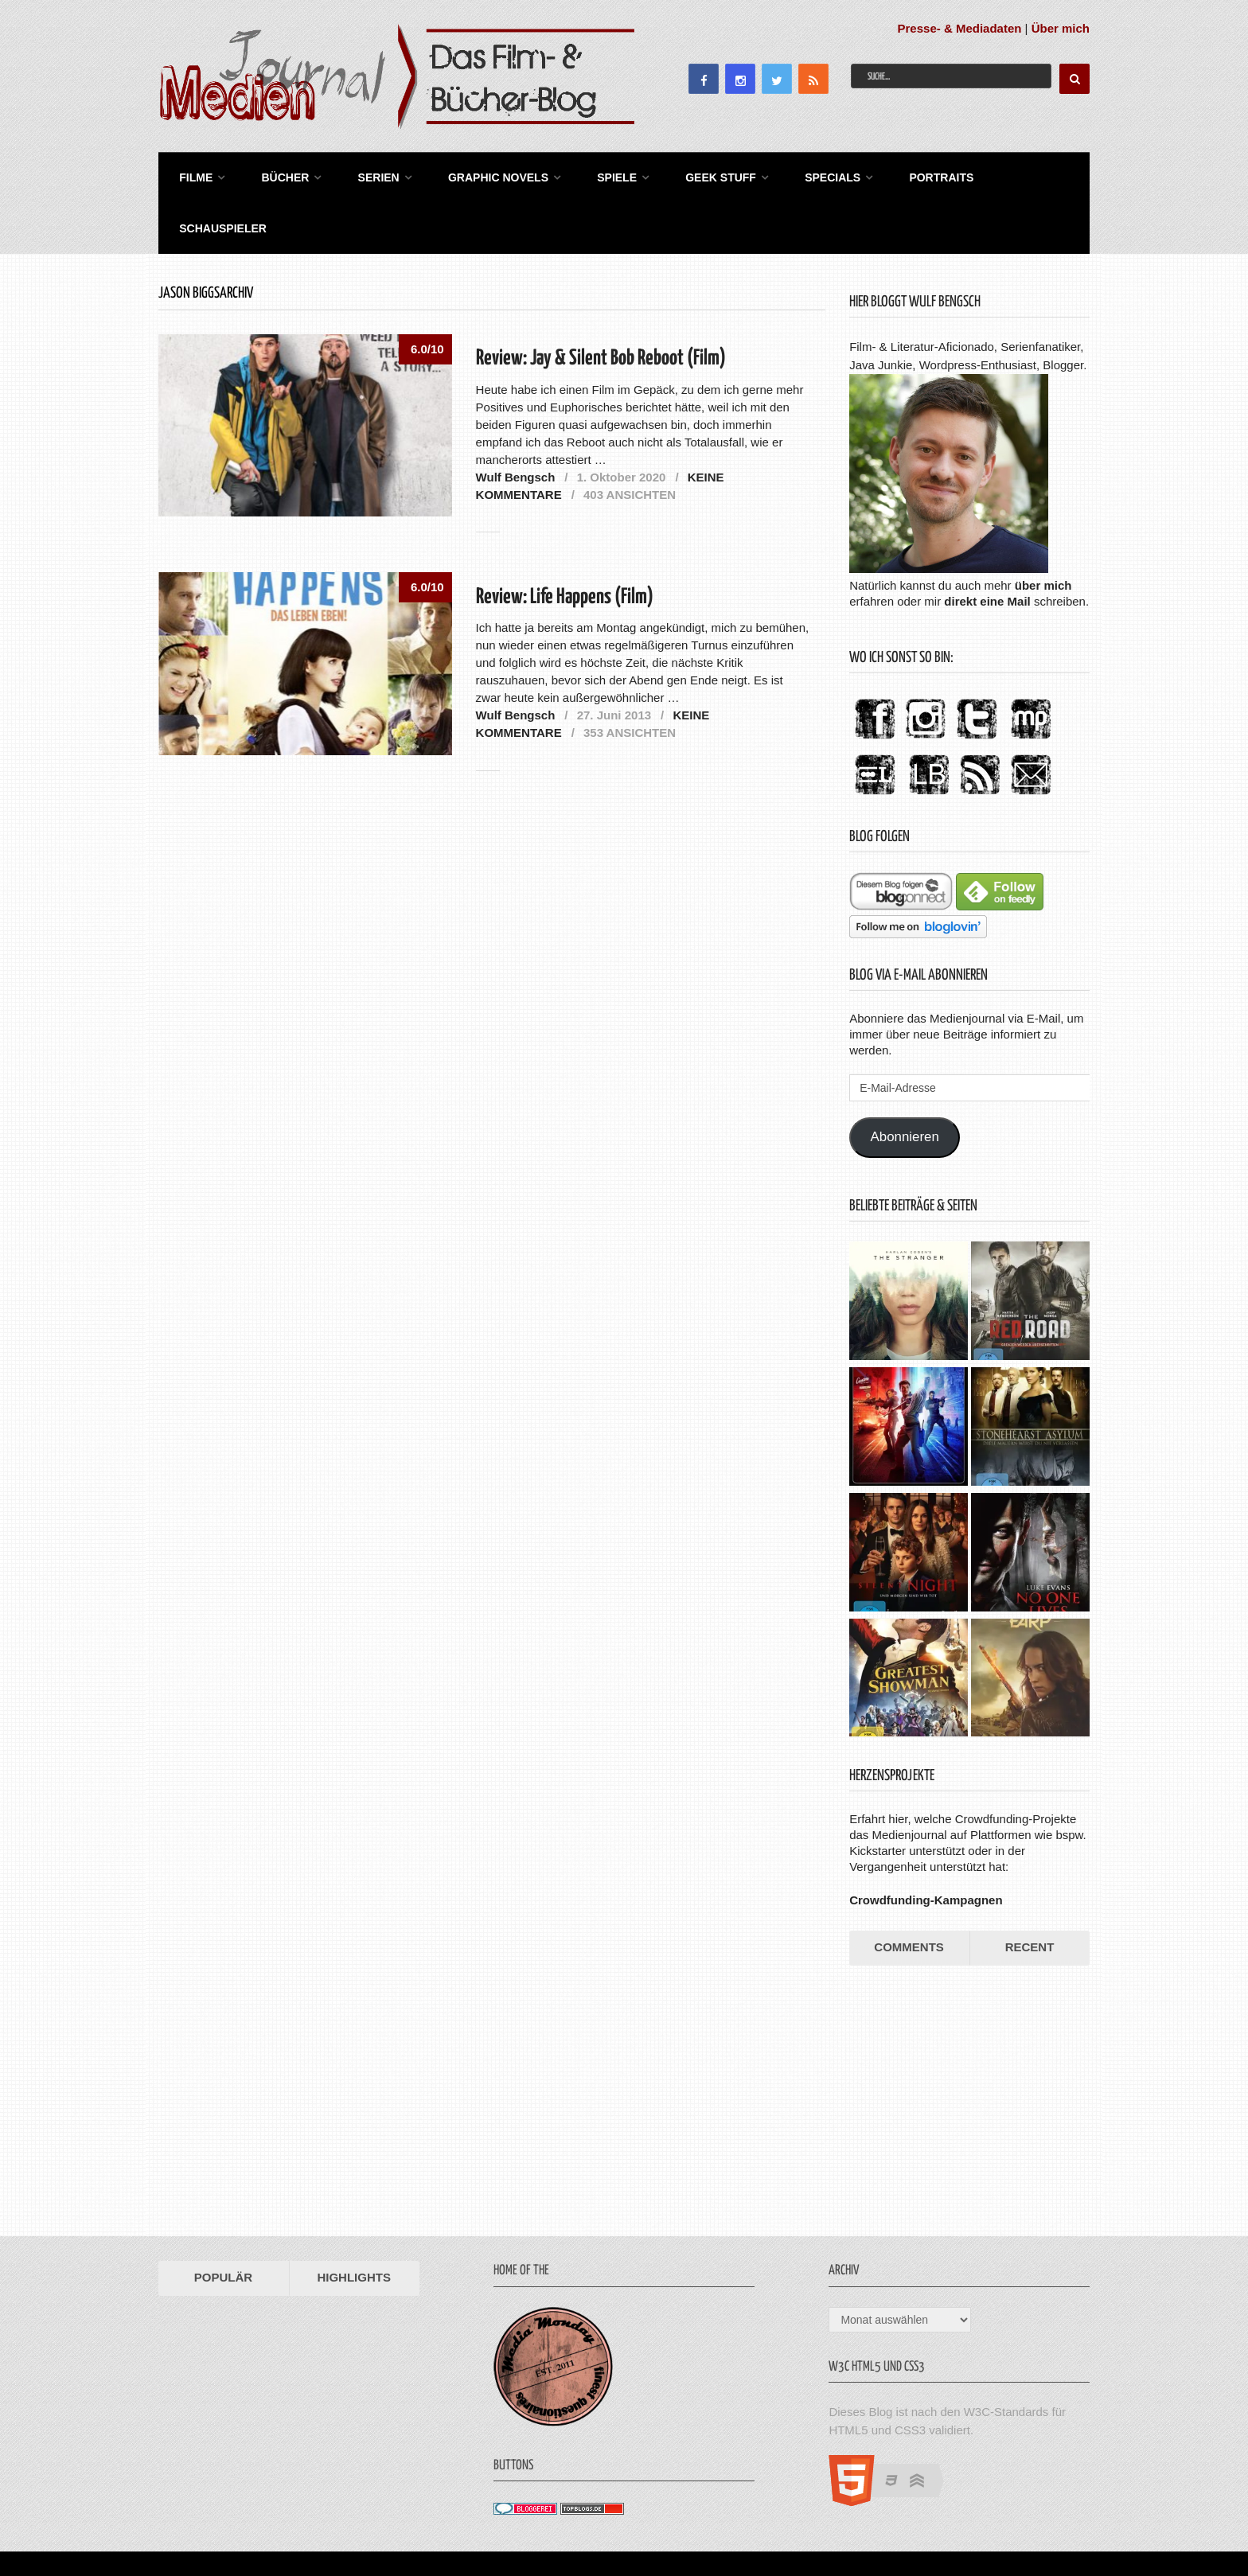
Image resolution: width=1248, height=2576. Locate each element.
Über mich (1061, 28)
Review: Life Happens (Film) (564, 542)
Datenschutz (1054, 2525)
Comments (909, 1893)
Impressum (977, 2525)
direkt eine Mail (987, 546)
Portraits (908, 175)
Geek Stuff (695, 175)
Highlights (354, 2223)
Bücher (276, 175)
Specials (803, 175)
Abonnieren (905, 1082)
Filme (191, 175)
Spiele (595, 175)
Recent (1030, 1893)
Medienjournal (199, 2525)
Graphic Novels (481, 175)
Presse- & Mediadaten (960, 28)
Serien (365, 175)
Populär (223, 2223)
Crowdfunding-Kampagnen (925, 1846)
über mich (1043, 530)
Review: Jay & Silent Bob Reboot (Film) (601, 304)
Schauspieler (1015, 175)
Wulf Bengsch (516, 422)
